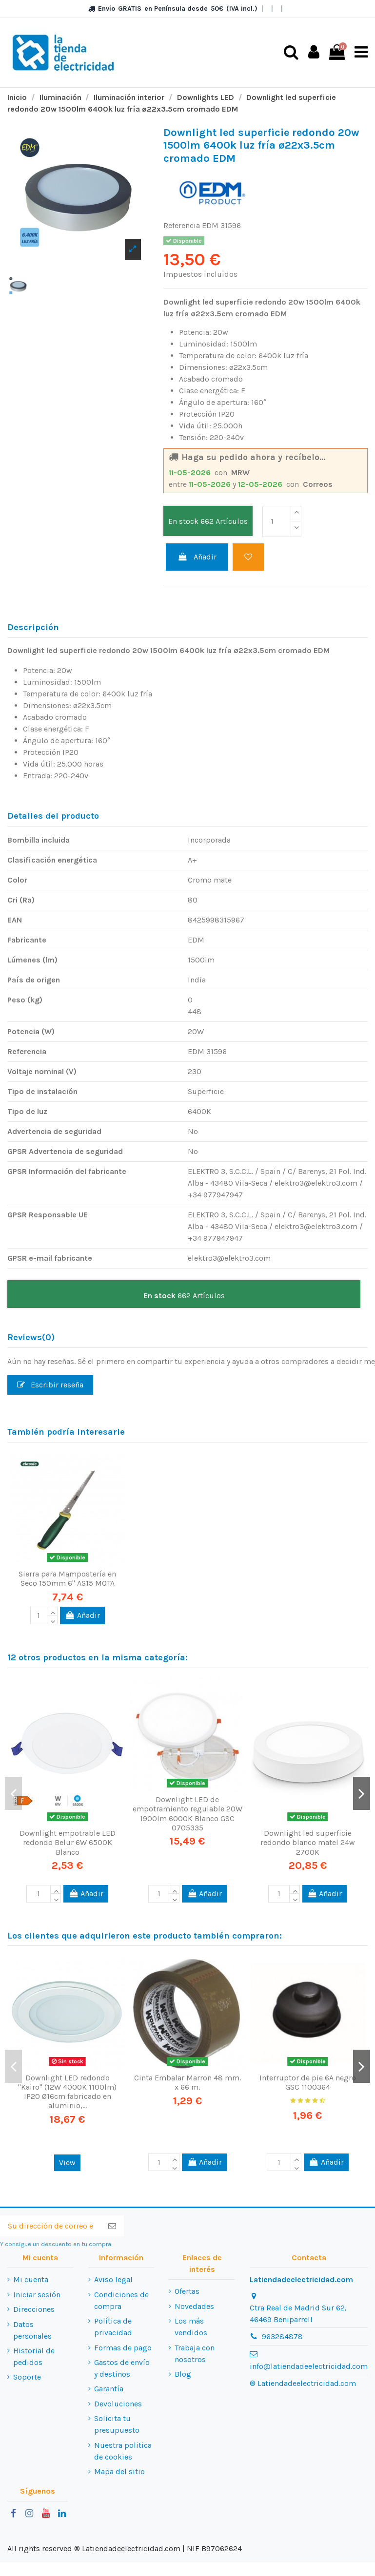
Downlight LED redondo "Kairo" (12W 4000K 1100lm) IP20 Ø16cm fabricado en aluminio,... (67, 2091)
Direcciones (34, 2309)
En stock (183, 521)
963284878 (282, 2336)
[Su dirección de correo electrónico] (50, 2225)
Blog (183, 2374)
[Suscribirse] (112, 2225)
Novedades (194, 2305)
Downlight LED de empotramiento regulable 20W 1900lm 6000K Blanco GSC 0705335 (187, 1813)
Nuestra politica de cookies (123, 2450)
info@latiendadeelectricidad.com (309, 2366)
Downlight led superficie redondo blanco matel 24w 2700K (307, 1842)
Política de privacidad (113, 2326)
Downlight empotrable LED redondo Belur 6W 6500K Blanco (68, 1842)
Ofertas (187, 2291)
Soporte (27, 2377)
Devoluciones (118, 2403)
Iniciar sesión (36, 2294)
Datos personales (32, 2329)
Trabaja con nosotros (195, 2353)
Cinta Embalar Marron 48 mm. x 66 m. (187, 2082)
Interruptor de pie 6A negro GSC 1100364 (307, 2082)
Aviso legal (113, 2279)
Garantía (108, 2388)
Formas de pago (123, 2347)
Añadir (197, 556)
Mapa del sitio (119, 2471)
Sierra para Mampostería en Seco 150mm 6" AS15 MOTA (67, 1578)
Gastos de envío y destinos (122, 2368)
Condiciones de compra (121, 2299)
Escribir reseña (50, 1384)
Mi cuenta (30, 2279)
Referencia (181, 225)
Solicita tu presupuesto (116, 2424)
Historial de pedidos (34, 2356)
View (67, 2162)
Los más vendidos (191, 2326)
